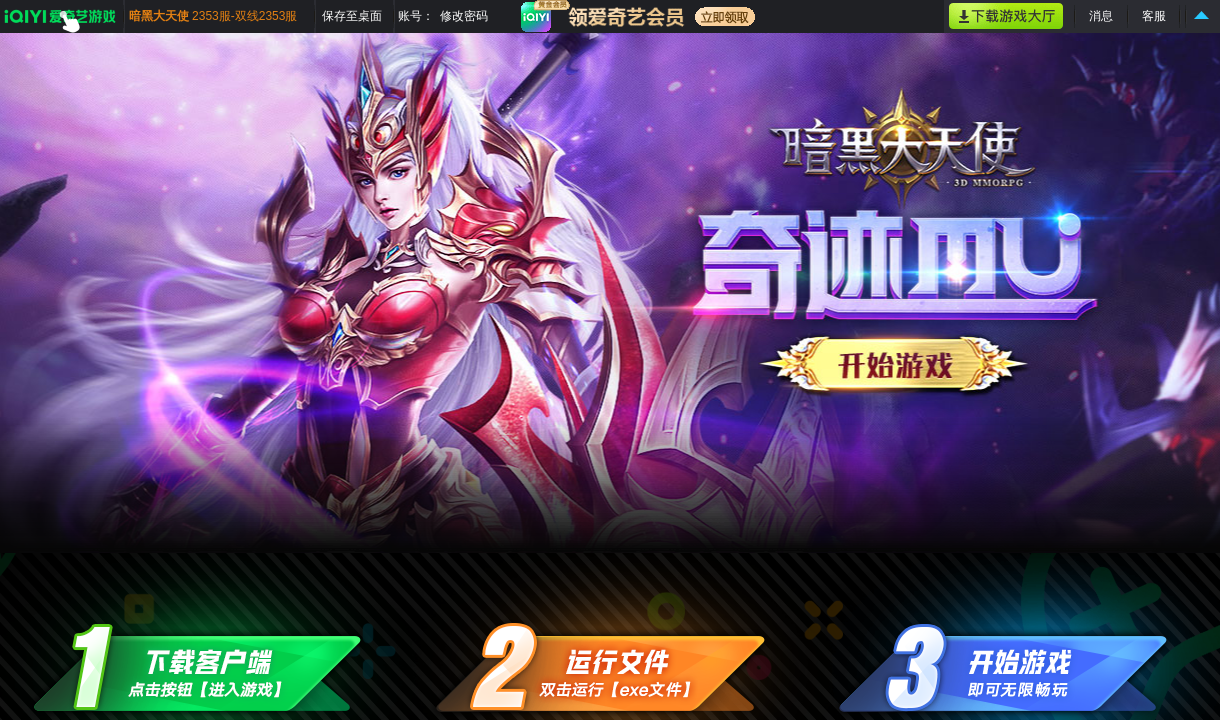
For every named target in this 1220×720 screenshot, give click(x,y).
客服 (1154, 16)
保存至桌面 (352, 16)
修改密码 (464, 16)
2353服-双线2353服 (244, 16)
